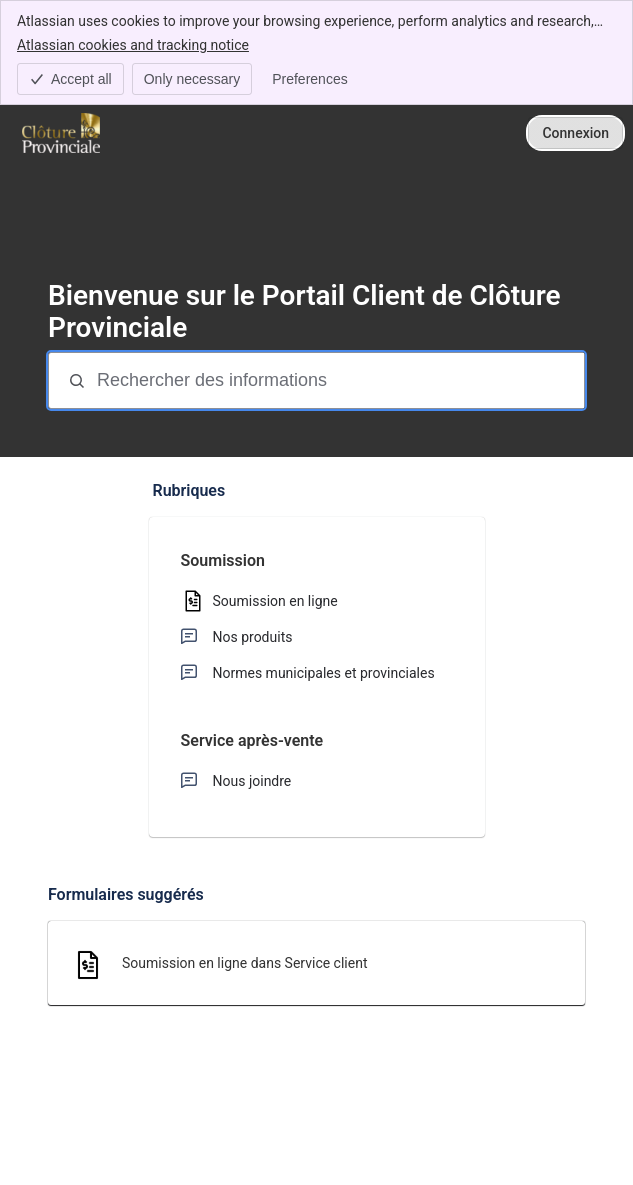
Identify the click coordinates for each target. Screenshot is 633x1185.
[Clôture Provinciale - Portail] (61, 133)
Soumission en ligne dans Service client (245, 963)
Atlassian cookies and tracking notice (133, 44)
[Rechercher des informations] (338, 380)
